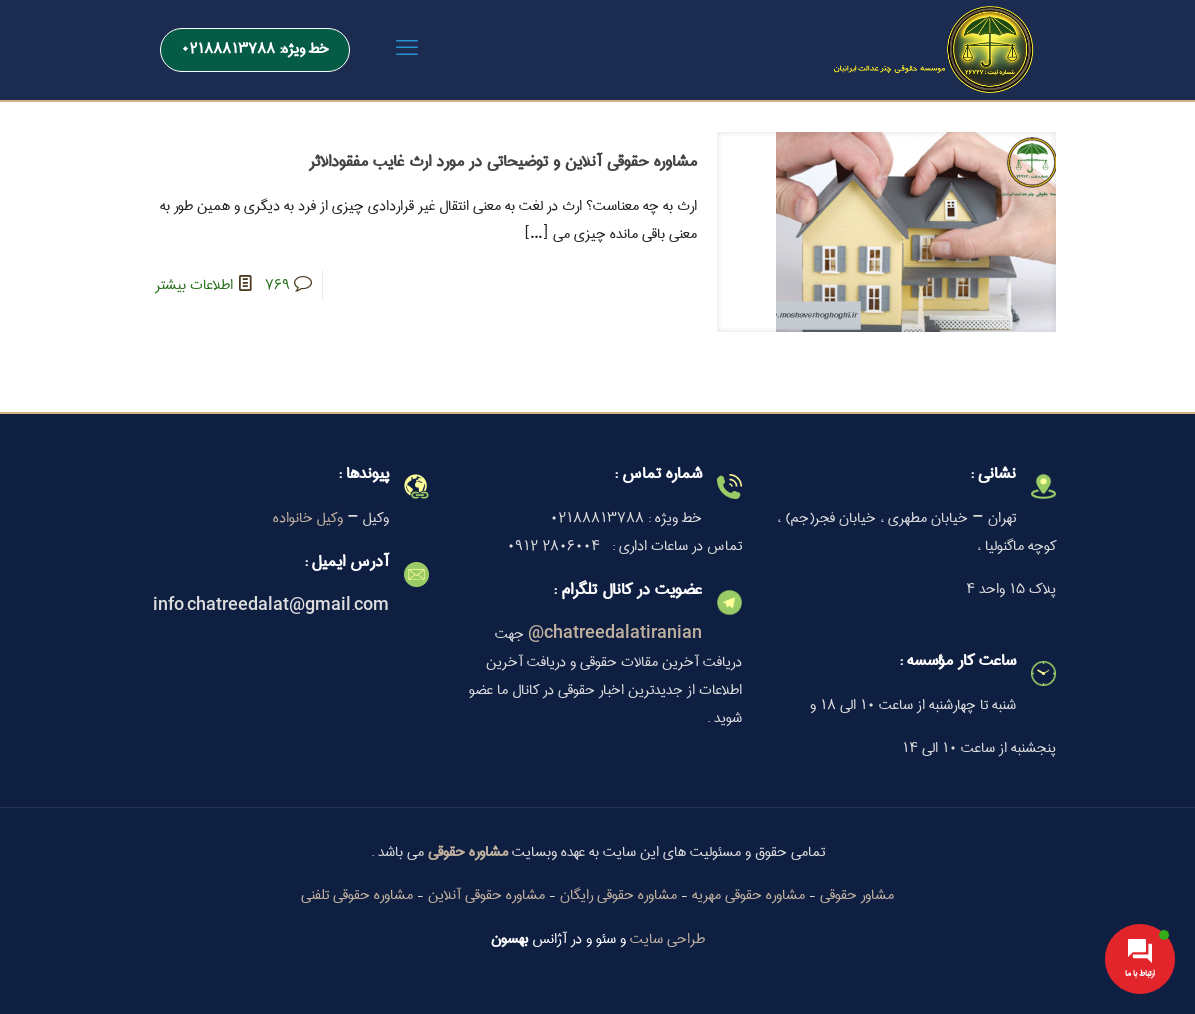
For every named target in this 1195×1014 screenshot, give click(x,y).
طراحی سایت (667, 939)
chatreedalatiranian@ (615, 634)
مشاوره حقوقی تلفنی (357, 895)
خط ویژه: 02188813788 (255, 49)
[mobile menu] (407, 50)
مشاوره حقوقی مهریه (748, 895)
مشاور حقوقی (857, 895)
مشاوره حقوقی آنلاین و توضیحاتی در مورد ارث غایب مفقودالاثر (503, 161)
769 (277, 285)
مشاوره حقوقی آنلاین (486, 895)
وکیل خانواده (308, 518)
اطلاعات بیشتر (194, 285)
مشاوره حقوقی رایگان (618, 895)
